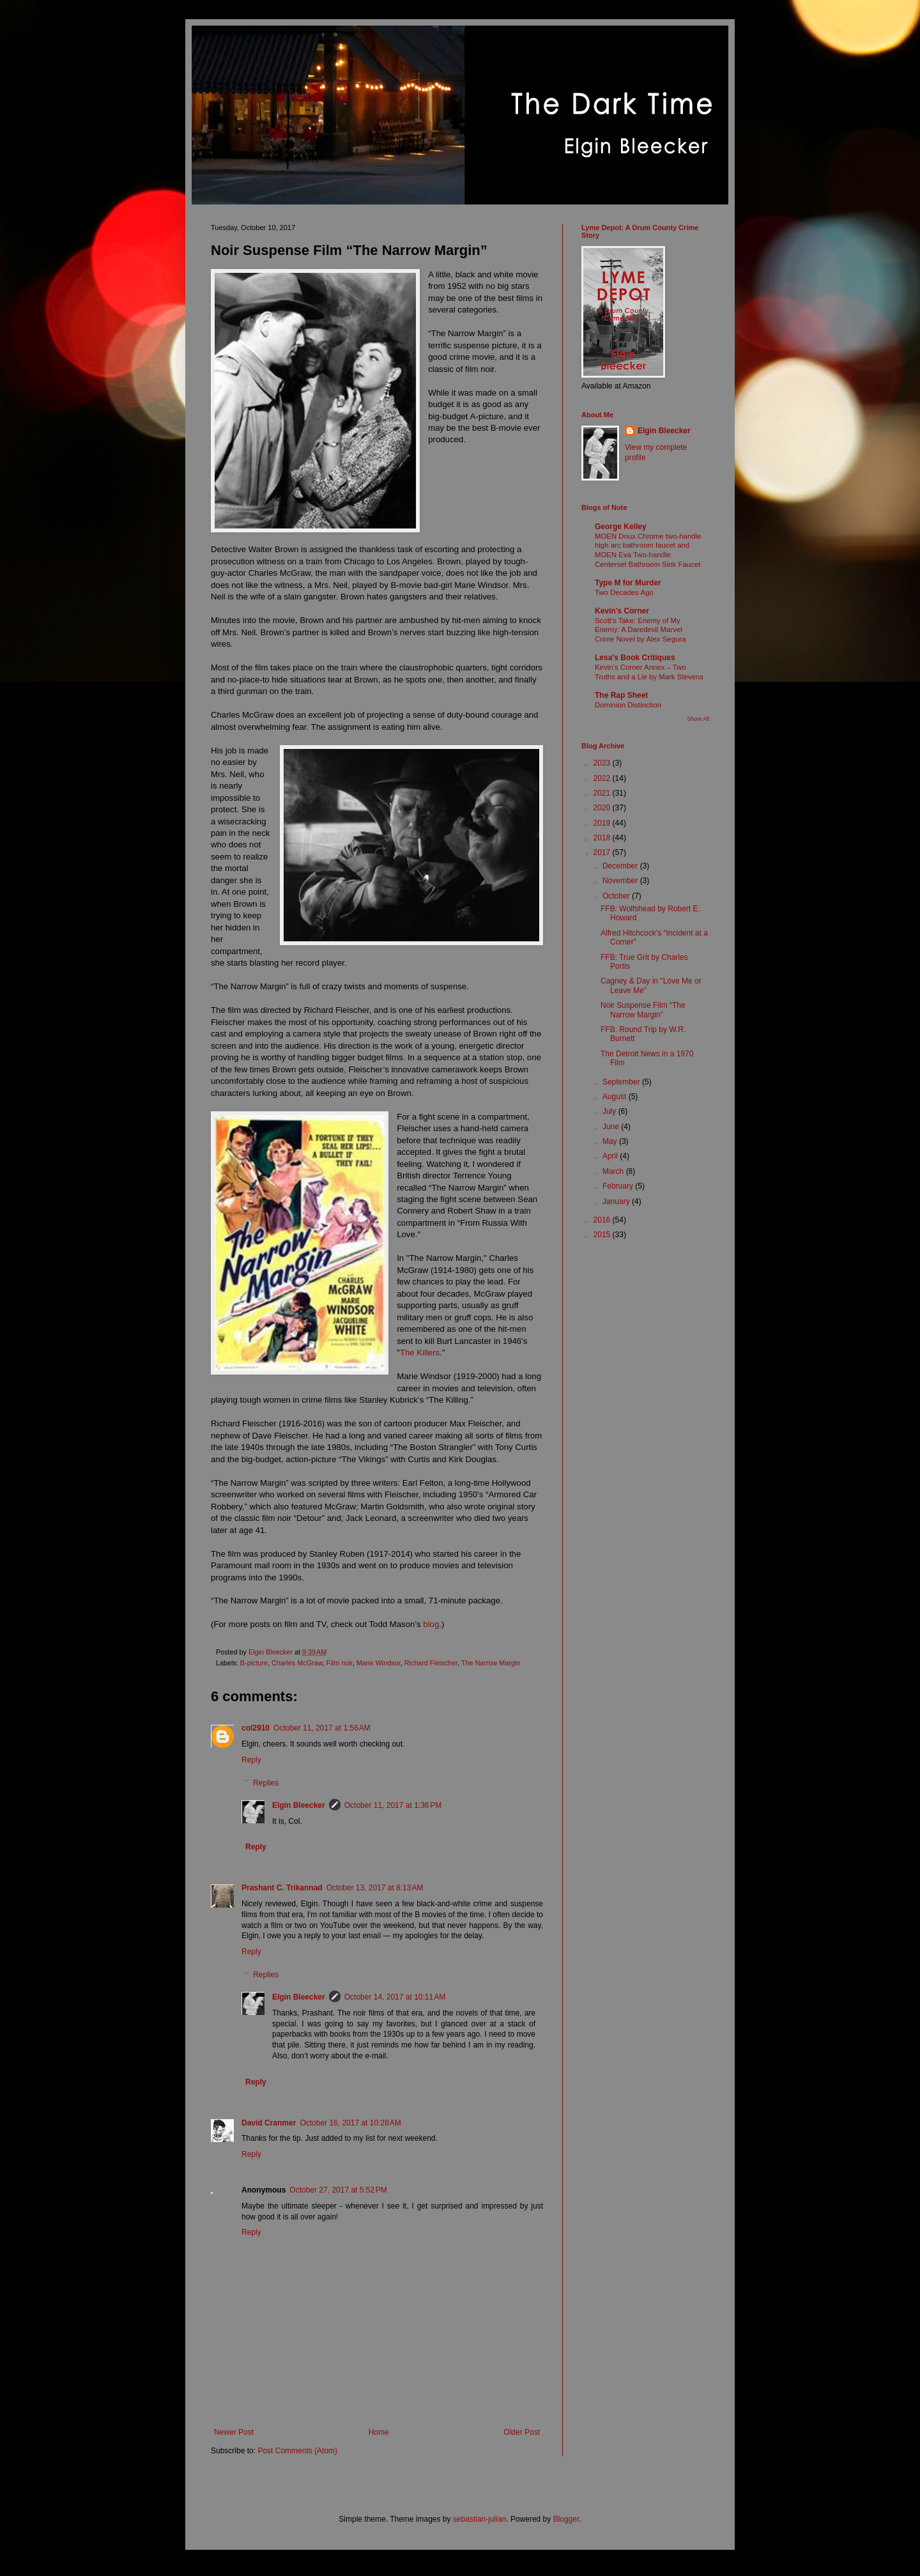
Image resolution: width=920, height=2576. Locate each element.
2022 (603, 778)
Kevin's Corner (622, 610)
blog (431, 1624)
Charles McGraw (297, 1663)
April (611, 1156)
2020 (603, 807)
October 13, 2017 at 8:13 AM (375, 1887)
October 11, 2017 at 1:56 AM (322, 1728)
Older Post (521, 2432)
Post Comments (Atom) (297, 2450)
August (615, 1096)
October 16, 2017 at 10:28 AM (350, 2122)
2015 (603, 1234)
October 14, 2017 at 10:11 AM (394, 1997)
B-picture (254, 1663)
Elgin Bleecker (298, 1805)
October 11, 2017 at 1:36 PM (392, 1805)
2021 (603, 793)
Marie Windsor (378, 1663)
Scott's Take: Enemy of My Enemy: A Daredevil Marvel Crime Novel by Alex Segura (640, 630)
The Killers (420, 1352)
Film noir (339, 1663)
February (618, 1186)
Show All (698, 719)
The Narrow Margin (490, 1663)
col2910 (255, 1728)
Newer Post (234, 2432)
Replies (266, 1782)
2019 (603, 823)
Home (379, 2432)
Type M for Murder (628, 582)
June (611, 1126)
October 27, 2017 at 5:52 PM (338, 2190)
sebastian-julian (479, 2519)
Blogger (566, 2519)
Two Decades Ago (624, 592)
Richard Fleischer (430, 1663)
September (622, 1081)
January (617, 1201)
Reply (251, 1759)
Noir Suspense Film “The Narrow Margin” (643, 1010)
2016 (603, 1219)
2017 (603, 852)
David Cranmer (268, 2122)
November (621, 880)
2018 (603, 837)
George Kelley (621, 526)
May (610, 1141)
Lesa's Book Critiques (635, 657)
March (614, 1171)
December (621, 865)
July (610, 1111)
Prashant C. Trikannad (282, 1887)
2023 (603, 763)
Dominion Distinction (628, 705)
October (617, 895)
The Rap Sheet (621, 695)
